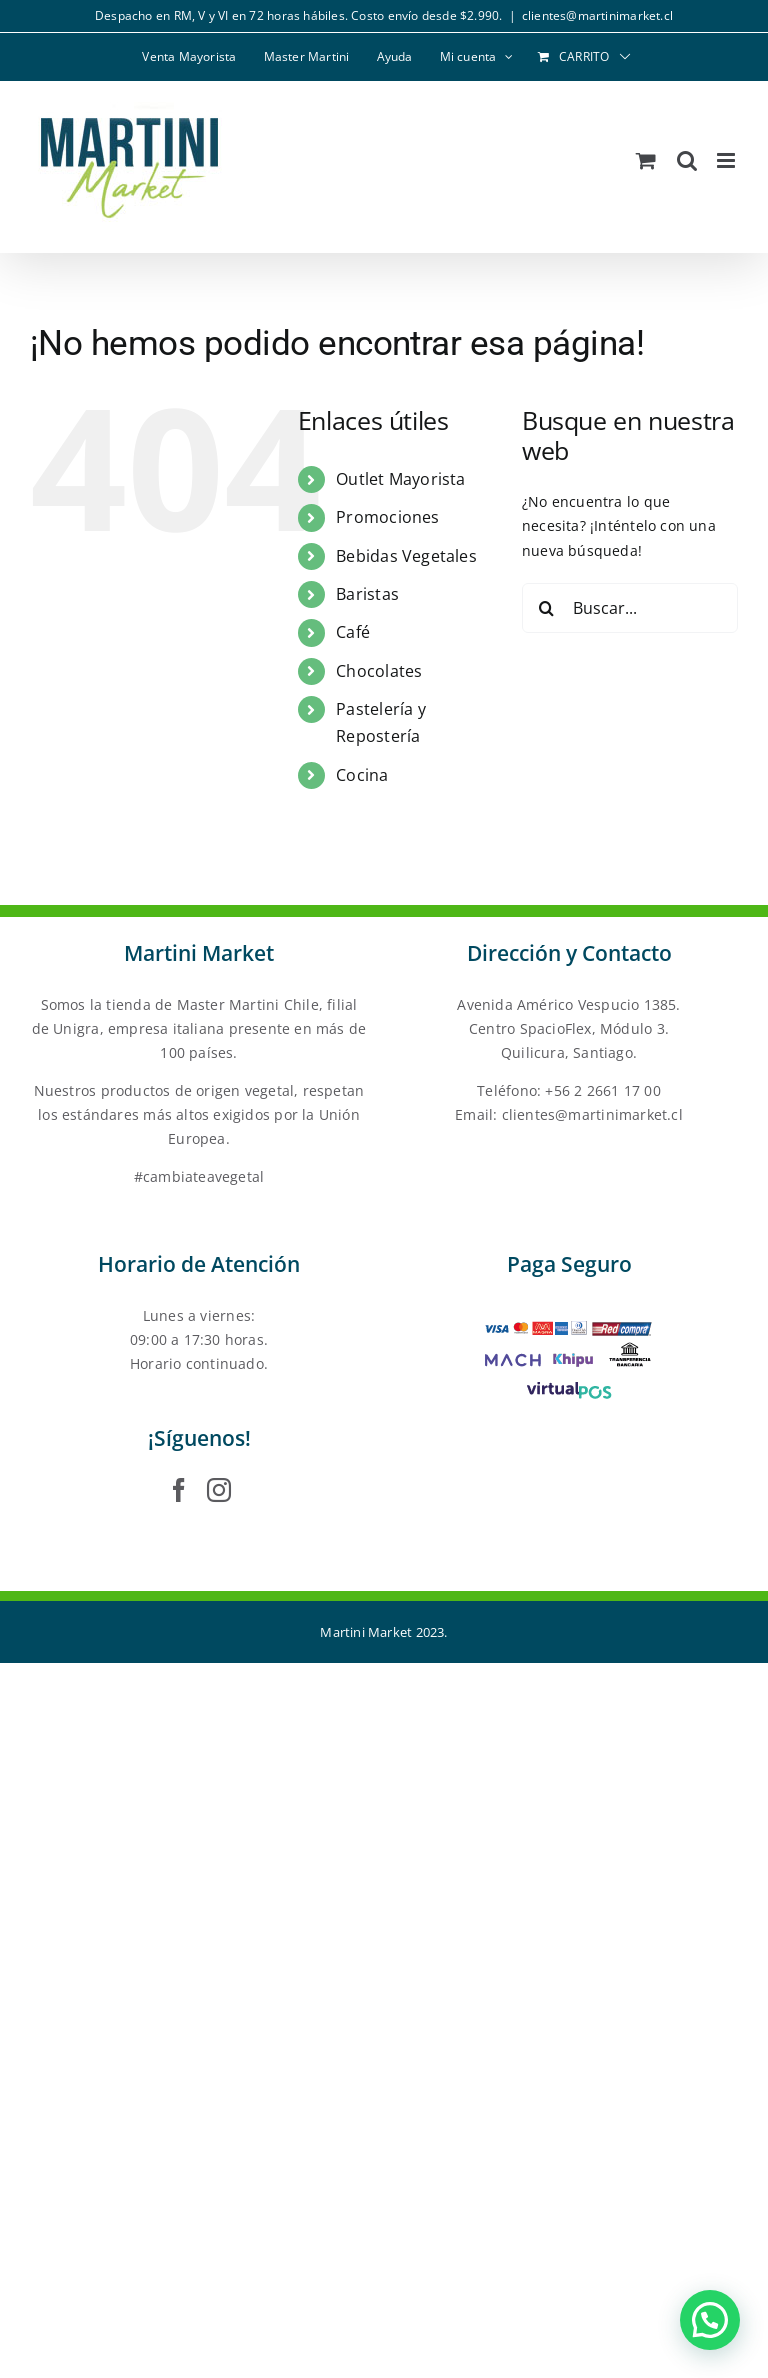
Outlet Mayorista (400, 479)
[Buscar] (547, 608)
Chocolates (379, 671)
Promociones (387, 517)
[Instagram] (219, 1490)
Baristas (367, 594)
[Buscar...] (630, 608)
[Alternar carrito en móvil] (646, 160)
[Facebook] (179, 1490)
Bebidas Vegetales (406, 556)
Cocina (362, 775)
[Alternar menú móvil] (727, 160)
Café (353, 632)
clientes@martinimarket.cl (597, 15)
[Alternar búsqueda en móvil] (687, 160)
